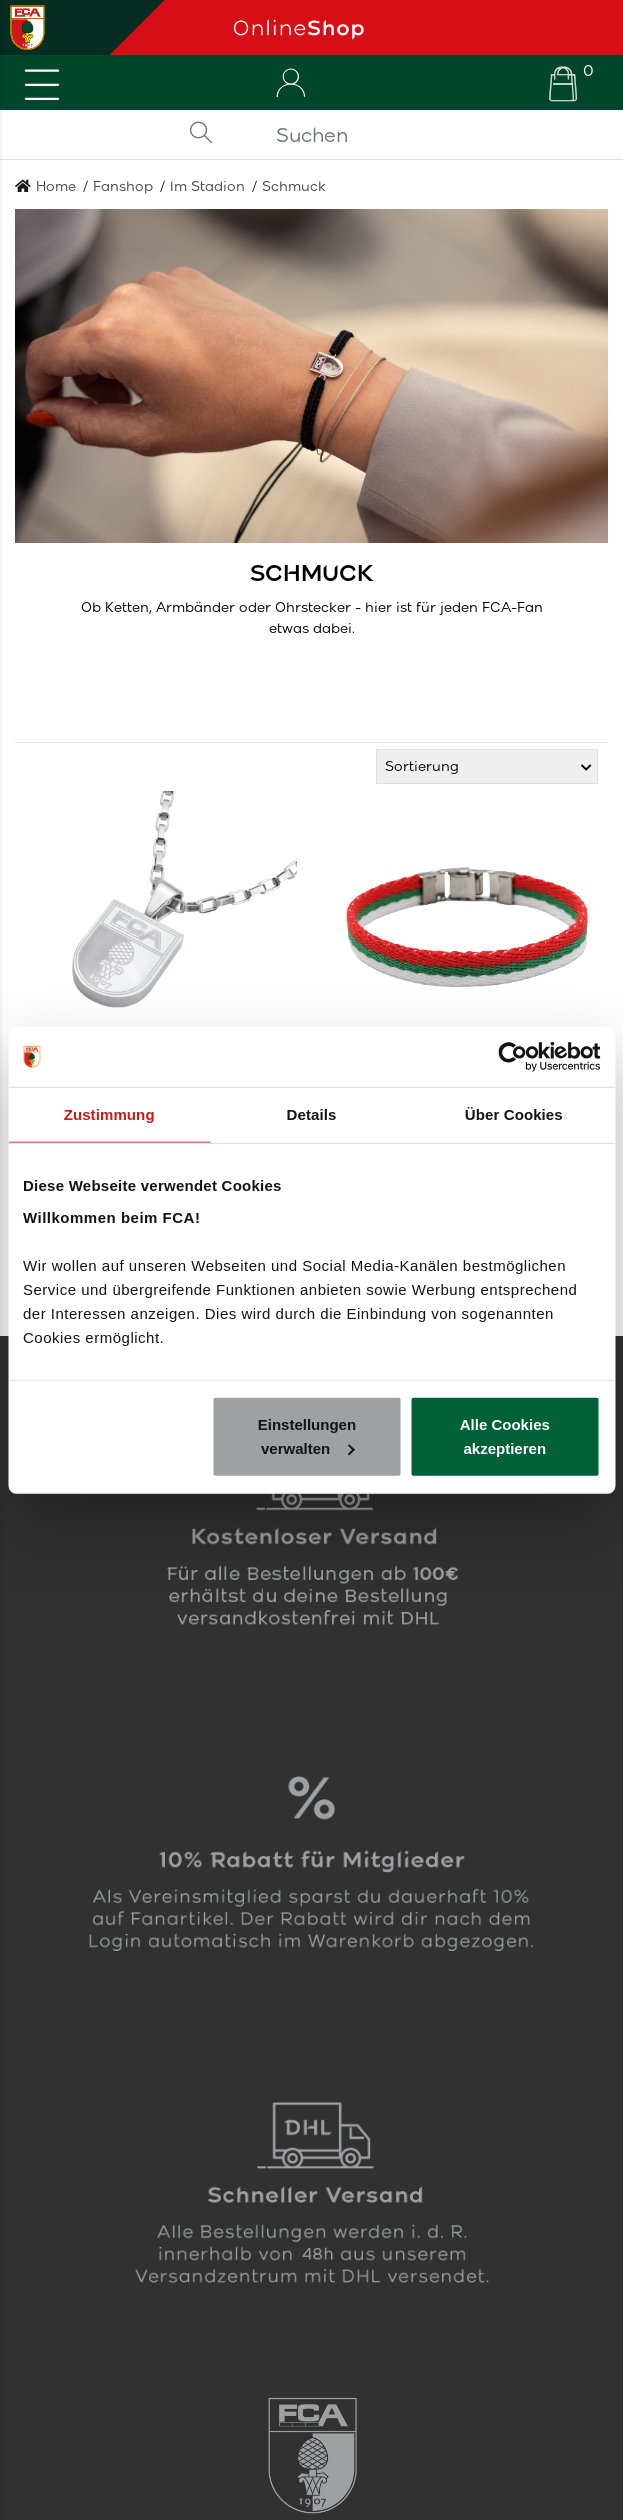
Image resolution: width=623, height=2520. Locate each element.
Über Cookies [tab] (514, 1114)
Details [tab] (312, 1114)
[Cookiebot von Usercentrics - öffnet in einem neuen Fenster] (512, 1057)
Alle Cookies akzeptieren (505, 1435)
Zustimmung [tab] (109, 1114)
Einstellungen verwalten (307, 1435)
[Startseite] (420, 27)
